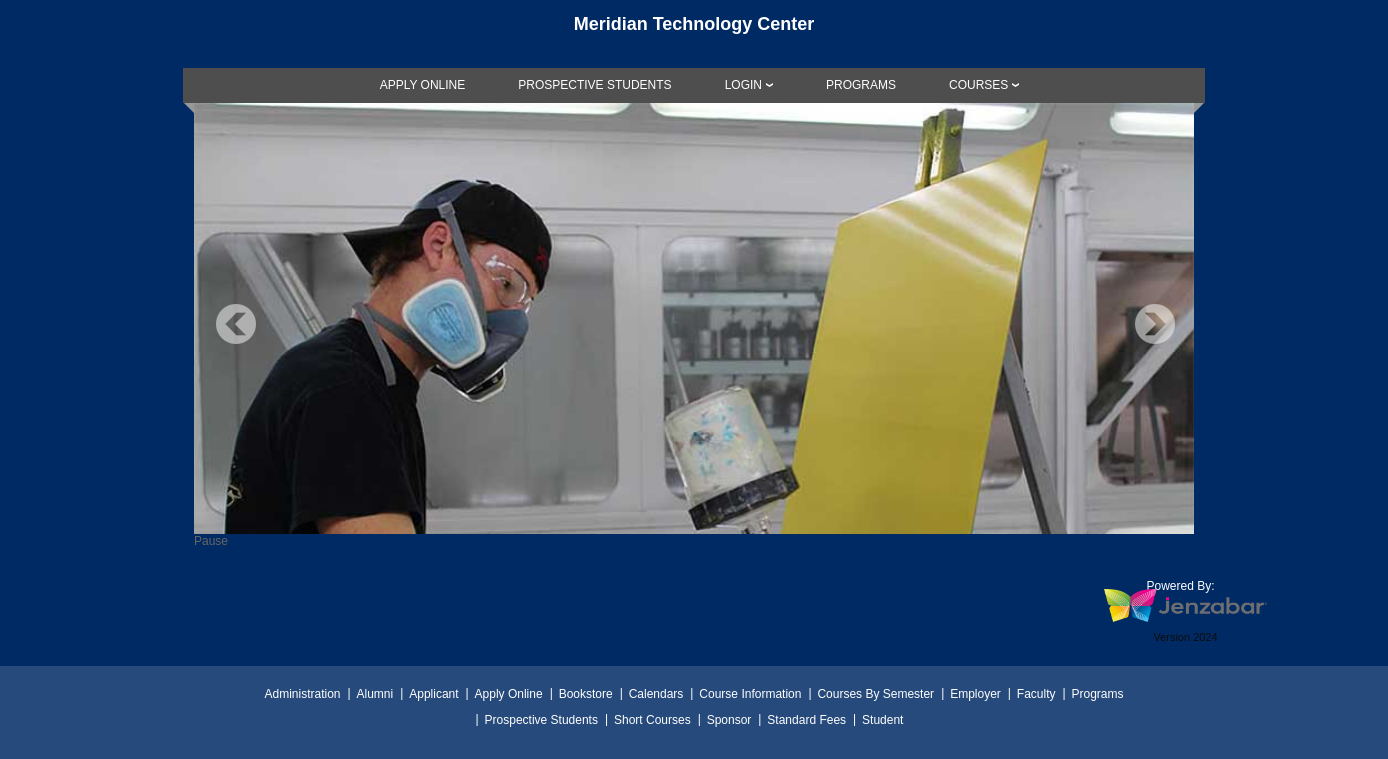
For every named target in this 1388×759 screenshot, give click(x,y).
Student (882, 720)
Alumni (375, 694)
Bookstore (586, 694)
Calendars (656, 694)
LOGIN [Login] (743, 85)
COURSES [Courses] (978, 85)
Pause (211, 541)
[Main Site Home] (694, 34)
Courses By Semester (875, 694)
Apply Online (509, 694)
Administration (302, 694)
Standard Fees (806, 720)
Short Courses (652, 720)
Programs (1098, 694)
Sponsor (729, 720)
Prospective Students (541, 720)
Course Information (750, 694)
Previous (236, 324)
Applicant (433, 694)
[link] (423, 85)
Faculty (1036, 694)
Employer (975, 694)
